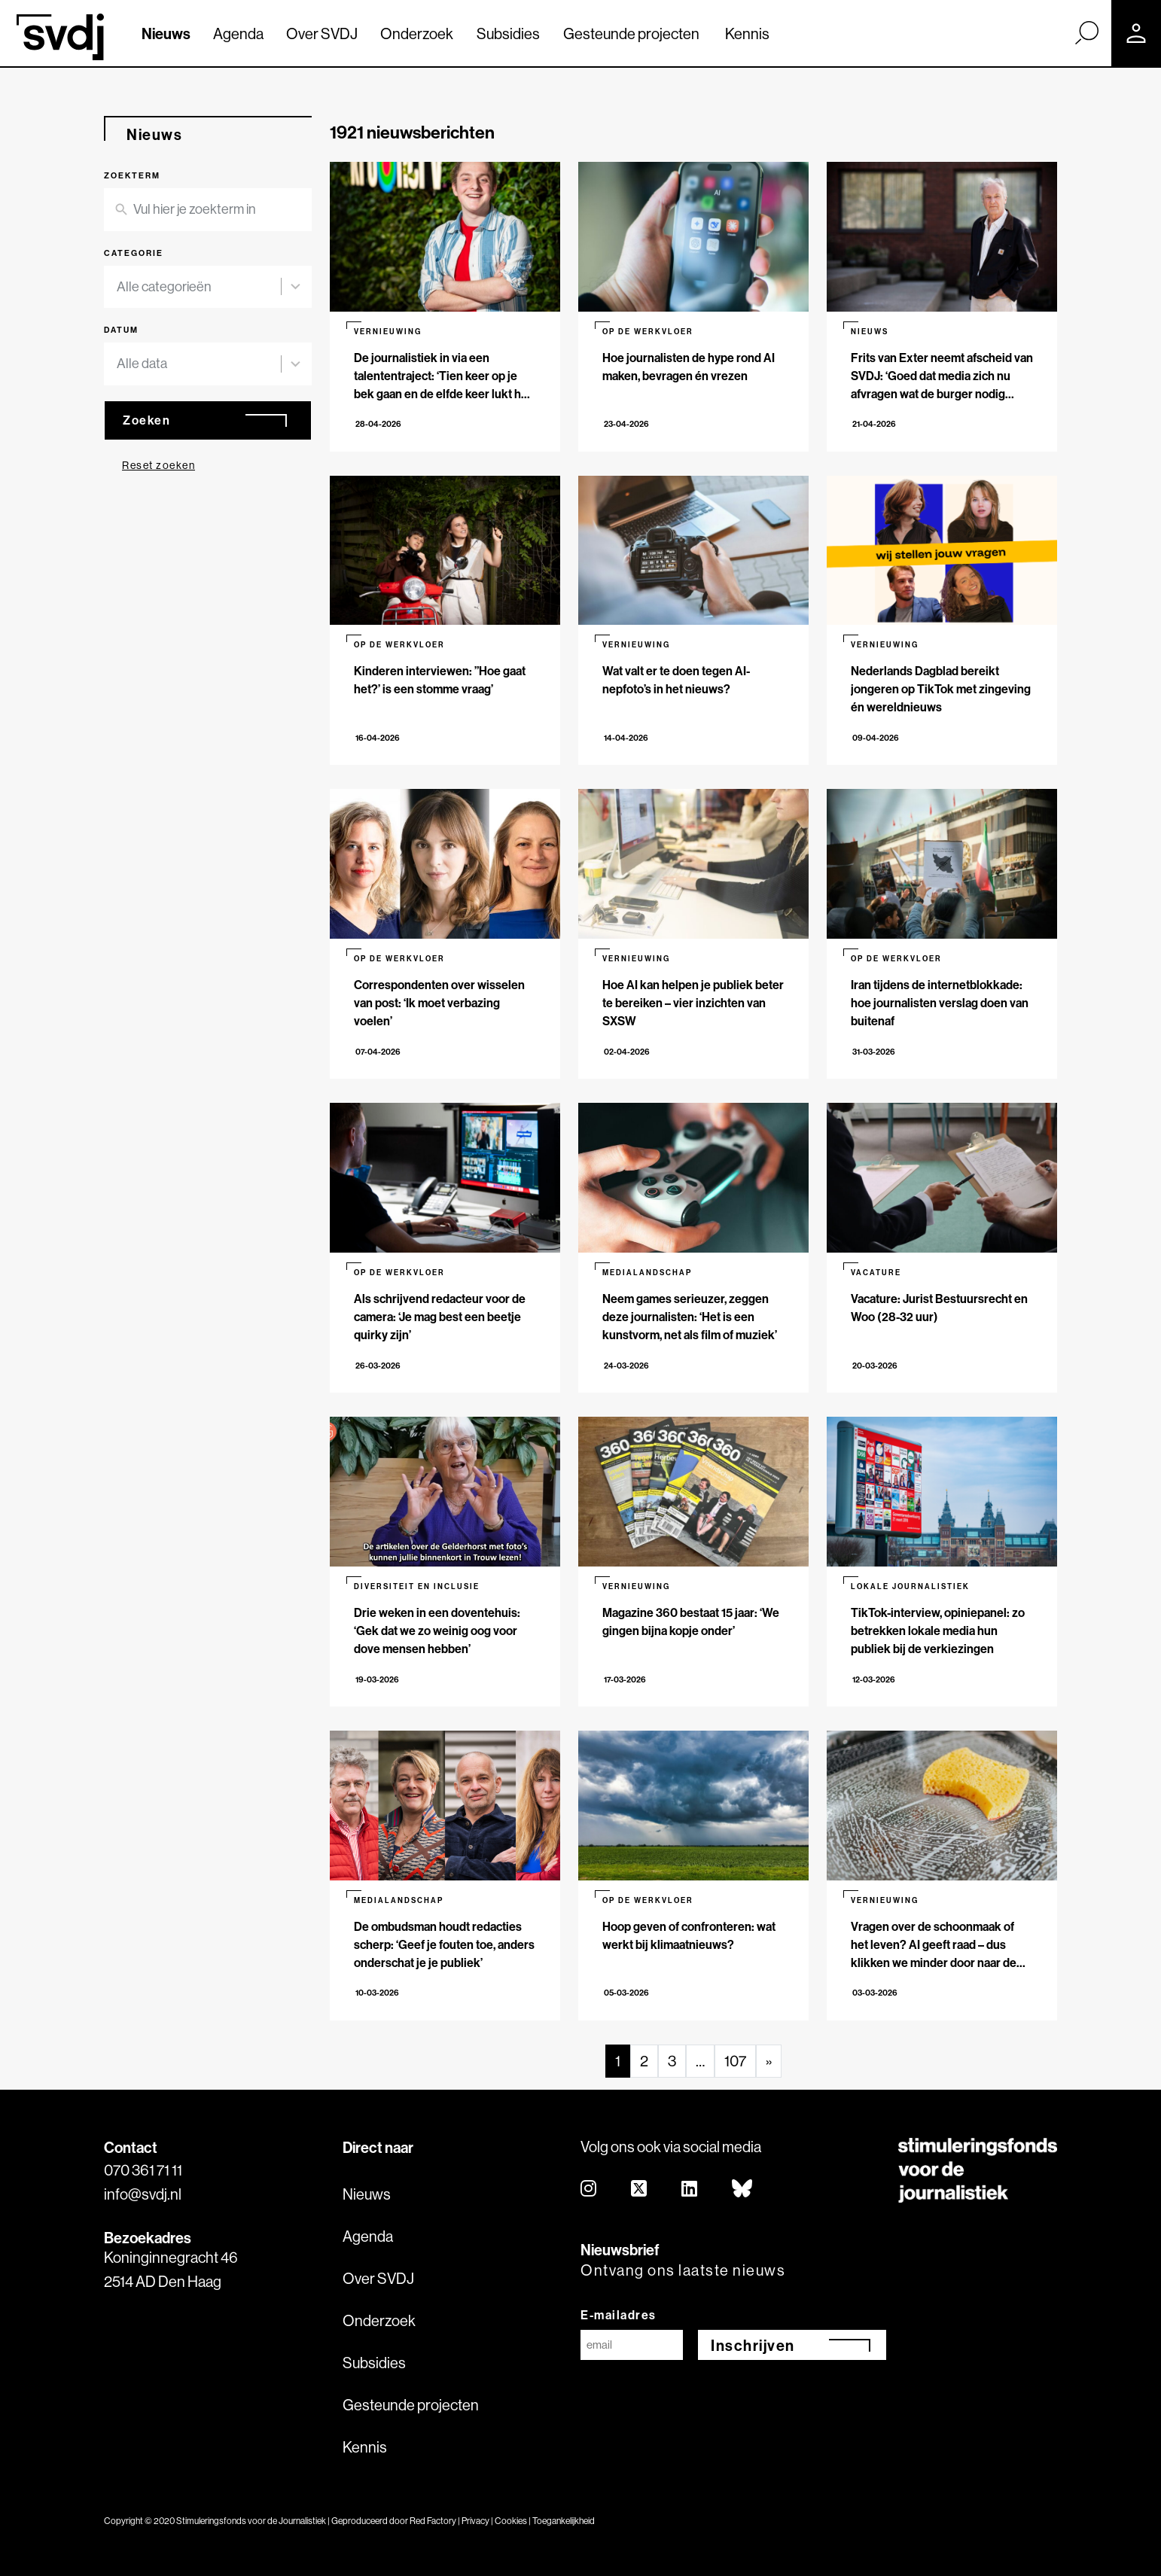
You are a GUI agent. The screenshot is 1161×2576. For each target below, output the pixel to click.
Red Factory (433, 2520)
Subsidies (508, 33)
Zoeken (146, 420)
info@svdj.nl (142, 2194)
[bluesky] (743, 2189)
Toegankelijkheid (563, 2520)
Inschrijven (753, 2345)
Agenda (238, 33)
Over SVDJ (322, 33)
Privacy (475, 2520)
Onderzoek (416, 33)
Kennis (747, 33)
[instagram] (589, 2189)
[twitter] (639, 2189)
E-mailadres (618, 2314)
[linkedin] (690, 2189)
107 (735, 2060)
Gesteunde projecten (631, 33)
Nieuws (166, 33)
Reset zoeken (158, 465)
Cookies (511, 2520)
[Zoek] (1086, 32)
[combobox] (199, 287)
